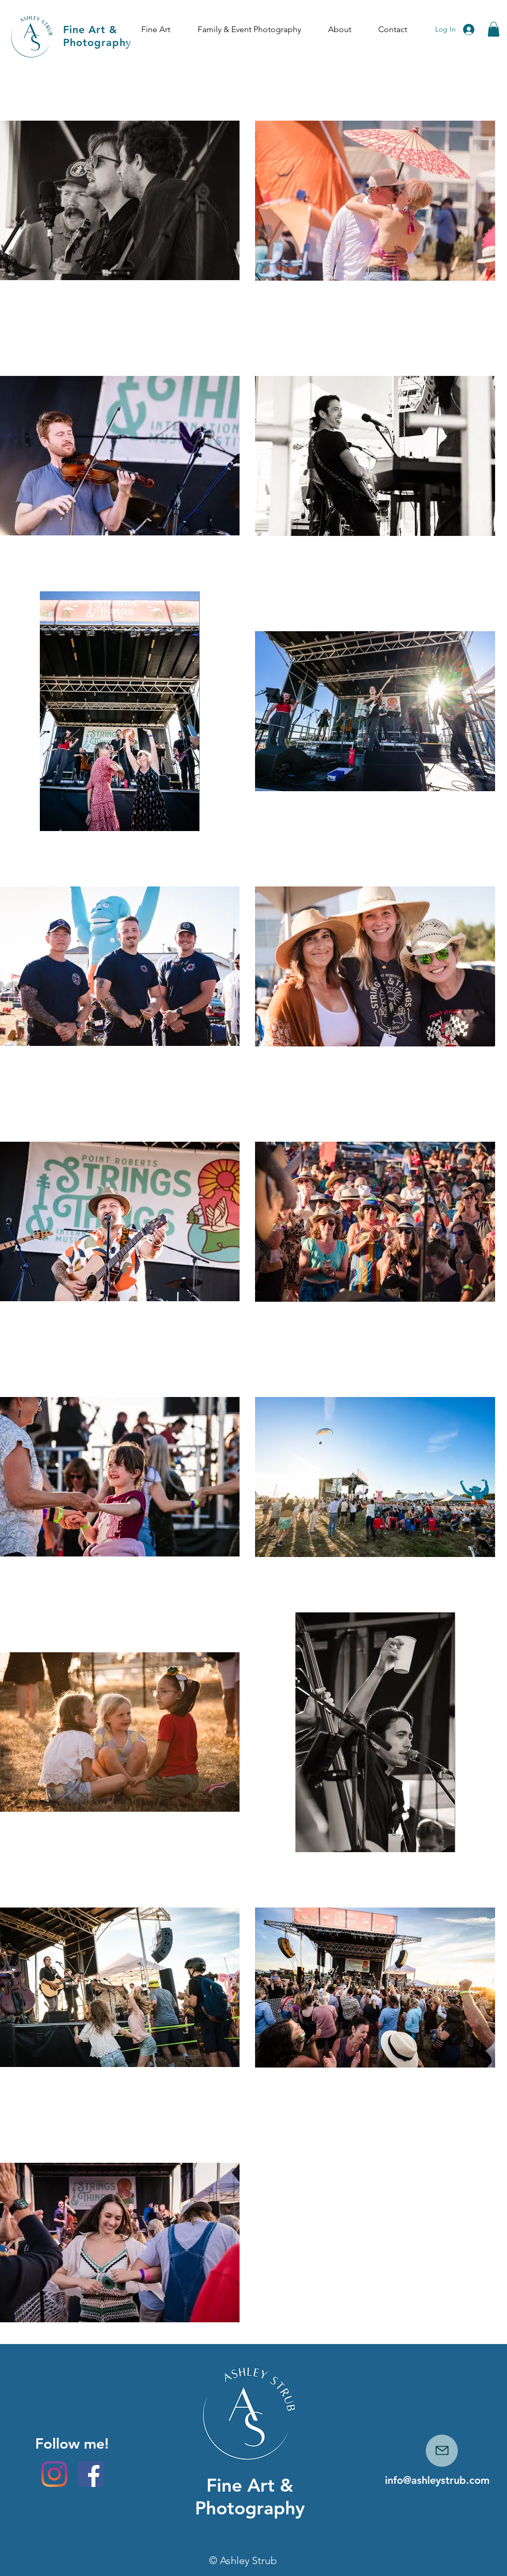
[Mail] (442, 2451)
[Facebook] (90, 2474)
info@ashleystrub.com (437, 2480)
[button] (155, 29)
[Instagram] (54, 2474)
